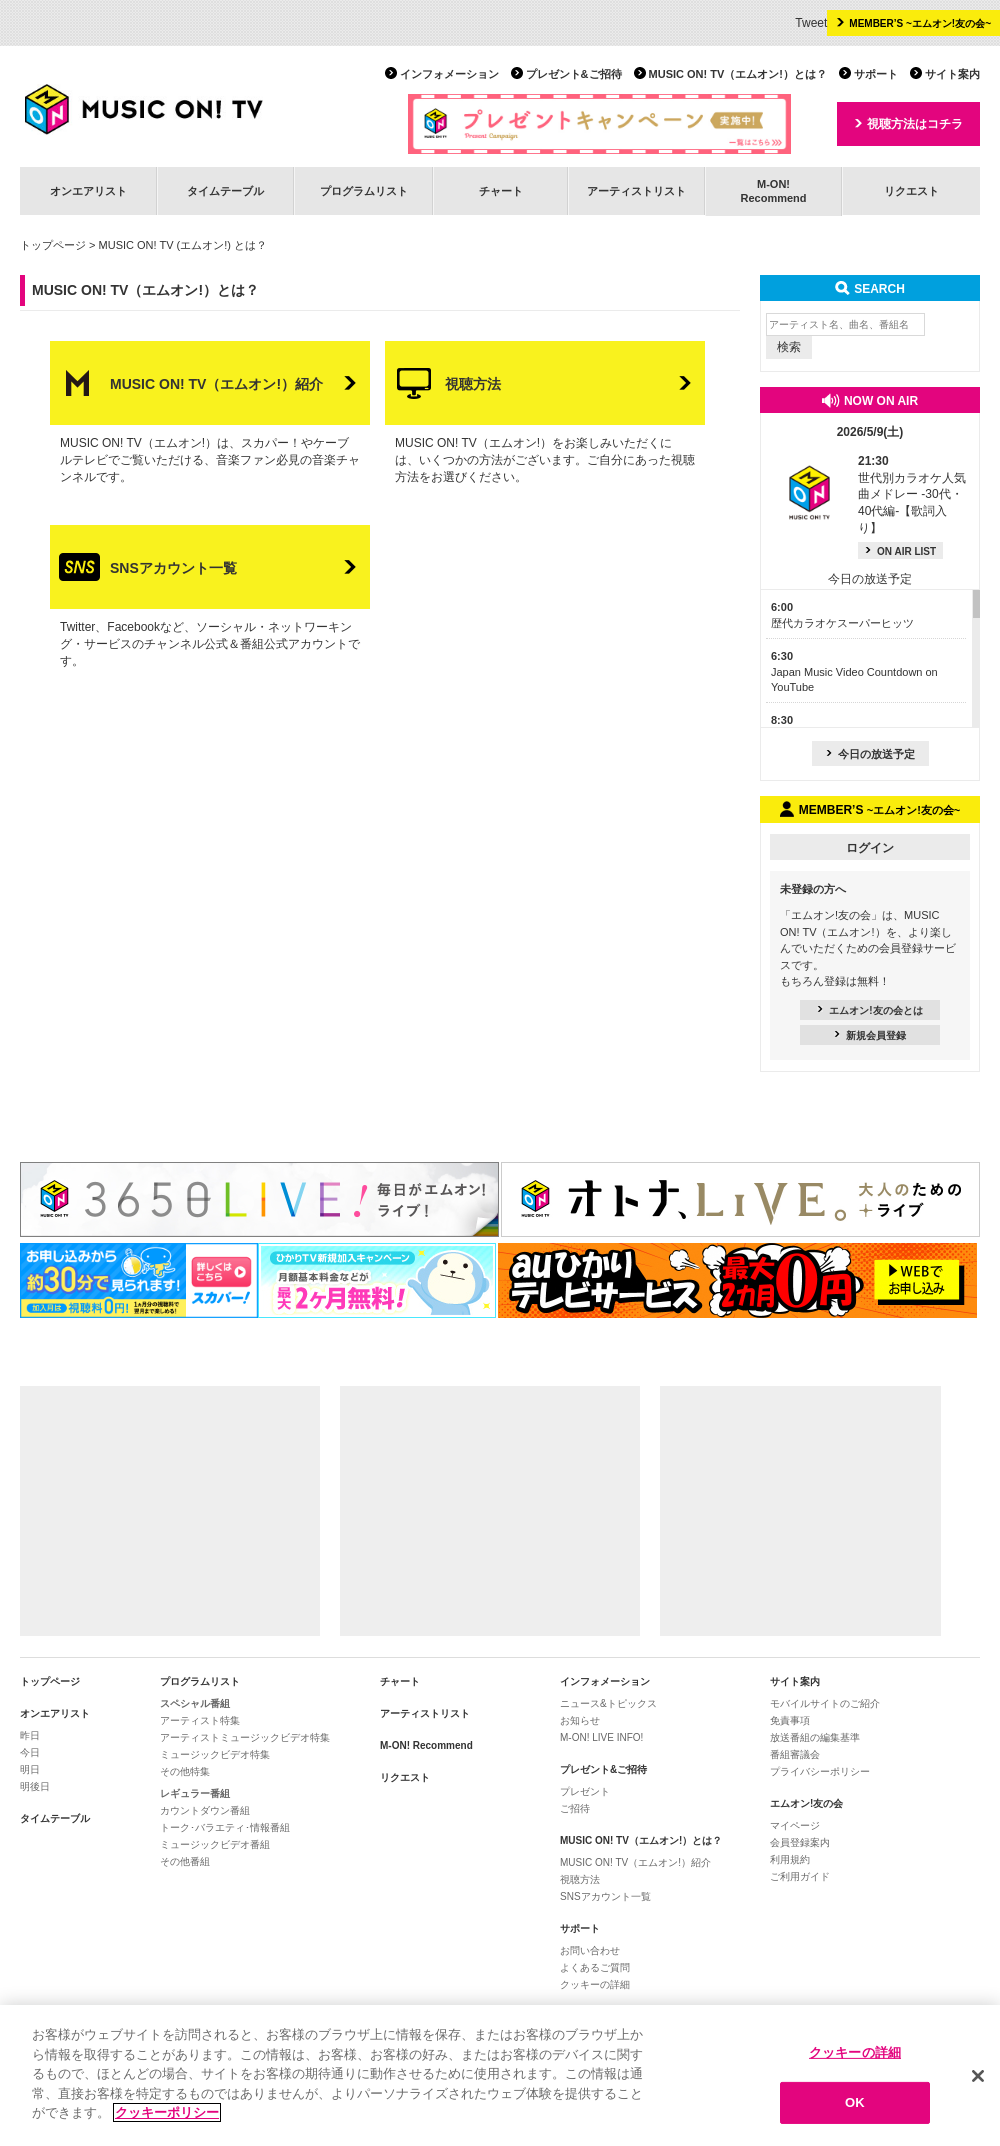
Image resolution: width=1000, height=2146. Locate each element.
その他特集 (185, 1771)
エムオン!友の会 (806, 1803)
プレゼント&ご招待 (574, 74)
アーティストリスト (636, 191)
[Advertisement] (170, 1511)
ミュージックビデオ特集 (215, 1754)
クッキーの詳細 (595, 1984)
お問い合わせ (590, 1950)
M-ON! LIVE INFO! (601, 1737)
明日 (30, 1769)
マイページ (795, 1825)
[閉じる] (978, 2076)
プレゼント (585, 1791)
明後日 (35, 1786)
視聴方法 (580, 1879)
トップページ (53, 245)
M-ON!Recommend (773, 190)
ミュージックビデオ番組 (215, 1844)
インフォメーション (449, 74)
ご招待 (575, 1808)
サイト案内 (952, 74)
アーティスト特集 (200, 1720)
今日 (30, 1752)
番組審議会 (795, 1754)
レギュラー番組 (195, 1793)
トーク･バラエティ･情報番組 (225, 1827)
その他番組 (185, 1861)
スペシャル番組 (195, 1703)
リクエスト (911, 191)
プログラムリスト (364, 191)
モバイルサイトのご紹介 (825, 1703)
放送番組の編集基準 (815, 1737)
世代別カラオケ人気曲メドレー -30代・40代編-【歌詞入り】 (912, 494)
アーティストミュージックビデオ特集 (245, 1737)
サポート (876, 74)
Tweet (811, 23)
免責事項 (790, 1720)
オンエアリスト (88, 191)
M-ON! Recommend (426, 1745)
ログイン (870, 848)
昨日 (30, 1735)
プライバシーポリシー (820, 1771)
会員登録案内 (800, 1842)
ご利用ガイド (800, 1876)
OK (855, 2103)
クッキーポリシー (167, 2113)
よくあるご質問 (595, 1967)
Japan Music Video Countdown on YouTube (854, 671)
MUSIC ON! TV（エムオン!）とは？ (738, 74)
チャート (501, 191)
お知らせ (580, 1720)
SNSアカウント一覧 (605, 1896)
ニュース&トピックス (608, 1703)
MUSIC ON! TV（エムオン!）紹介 (635, 1862)
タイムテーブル (225, 191)
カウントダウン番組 (205, 1810)
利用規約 (790, 1859)
